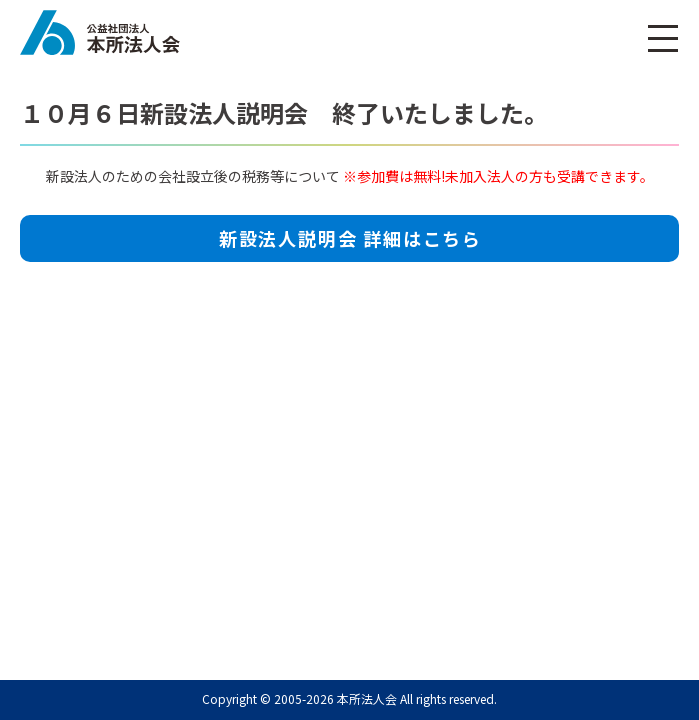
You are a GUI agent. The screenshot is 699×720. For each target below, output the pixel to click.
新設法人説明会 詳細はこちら (350, 238)
